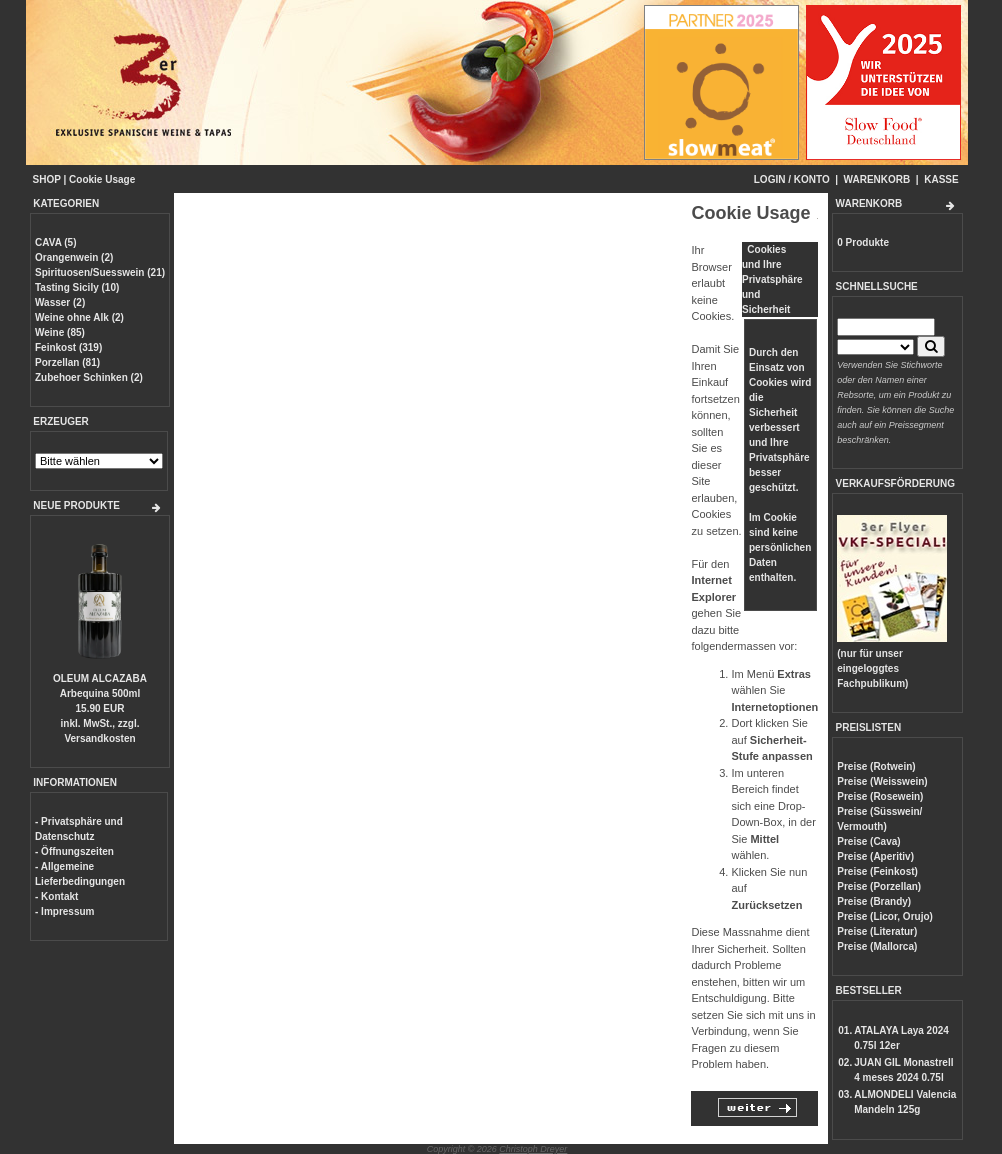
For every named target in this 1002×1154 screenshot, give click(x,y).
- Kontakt (56, 896)
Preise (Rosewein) (880, 796)
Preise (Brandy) (874, 901)
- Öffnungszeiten (74, 851)
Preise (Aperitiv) (875, 856)
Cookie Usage (102, 179)
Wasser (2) (60, 302)
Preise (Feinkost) (877, 871)
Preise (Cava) (868, 841)
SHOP (47, 179)
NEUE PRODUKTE (76, 505)
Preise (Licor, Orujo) (885, 916)
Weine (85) (60, 332)
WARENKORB (877, 179)
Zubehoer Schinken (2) (89, 377)
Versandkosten (99, 738)
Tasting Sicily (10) (77, 287)
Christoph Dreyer (533, 1149)
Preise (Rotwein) (876, 766)
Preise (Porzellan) (879, 886)
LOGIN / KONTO (792, 179)
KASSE (941, 179)
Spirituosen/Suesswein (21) (100, 272)
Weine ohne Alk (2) (79, 317)
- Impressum (64, 911)
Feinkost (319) (68, 347)
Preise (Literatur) (877, 931)
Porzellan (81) (67, 362)
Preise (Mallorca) (877, 946)
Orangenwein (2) (74, 257)
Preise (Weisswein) (882, 781)
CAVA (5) (55, 242)
